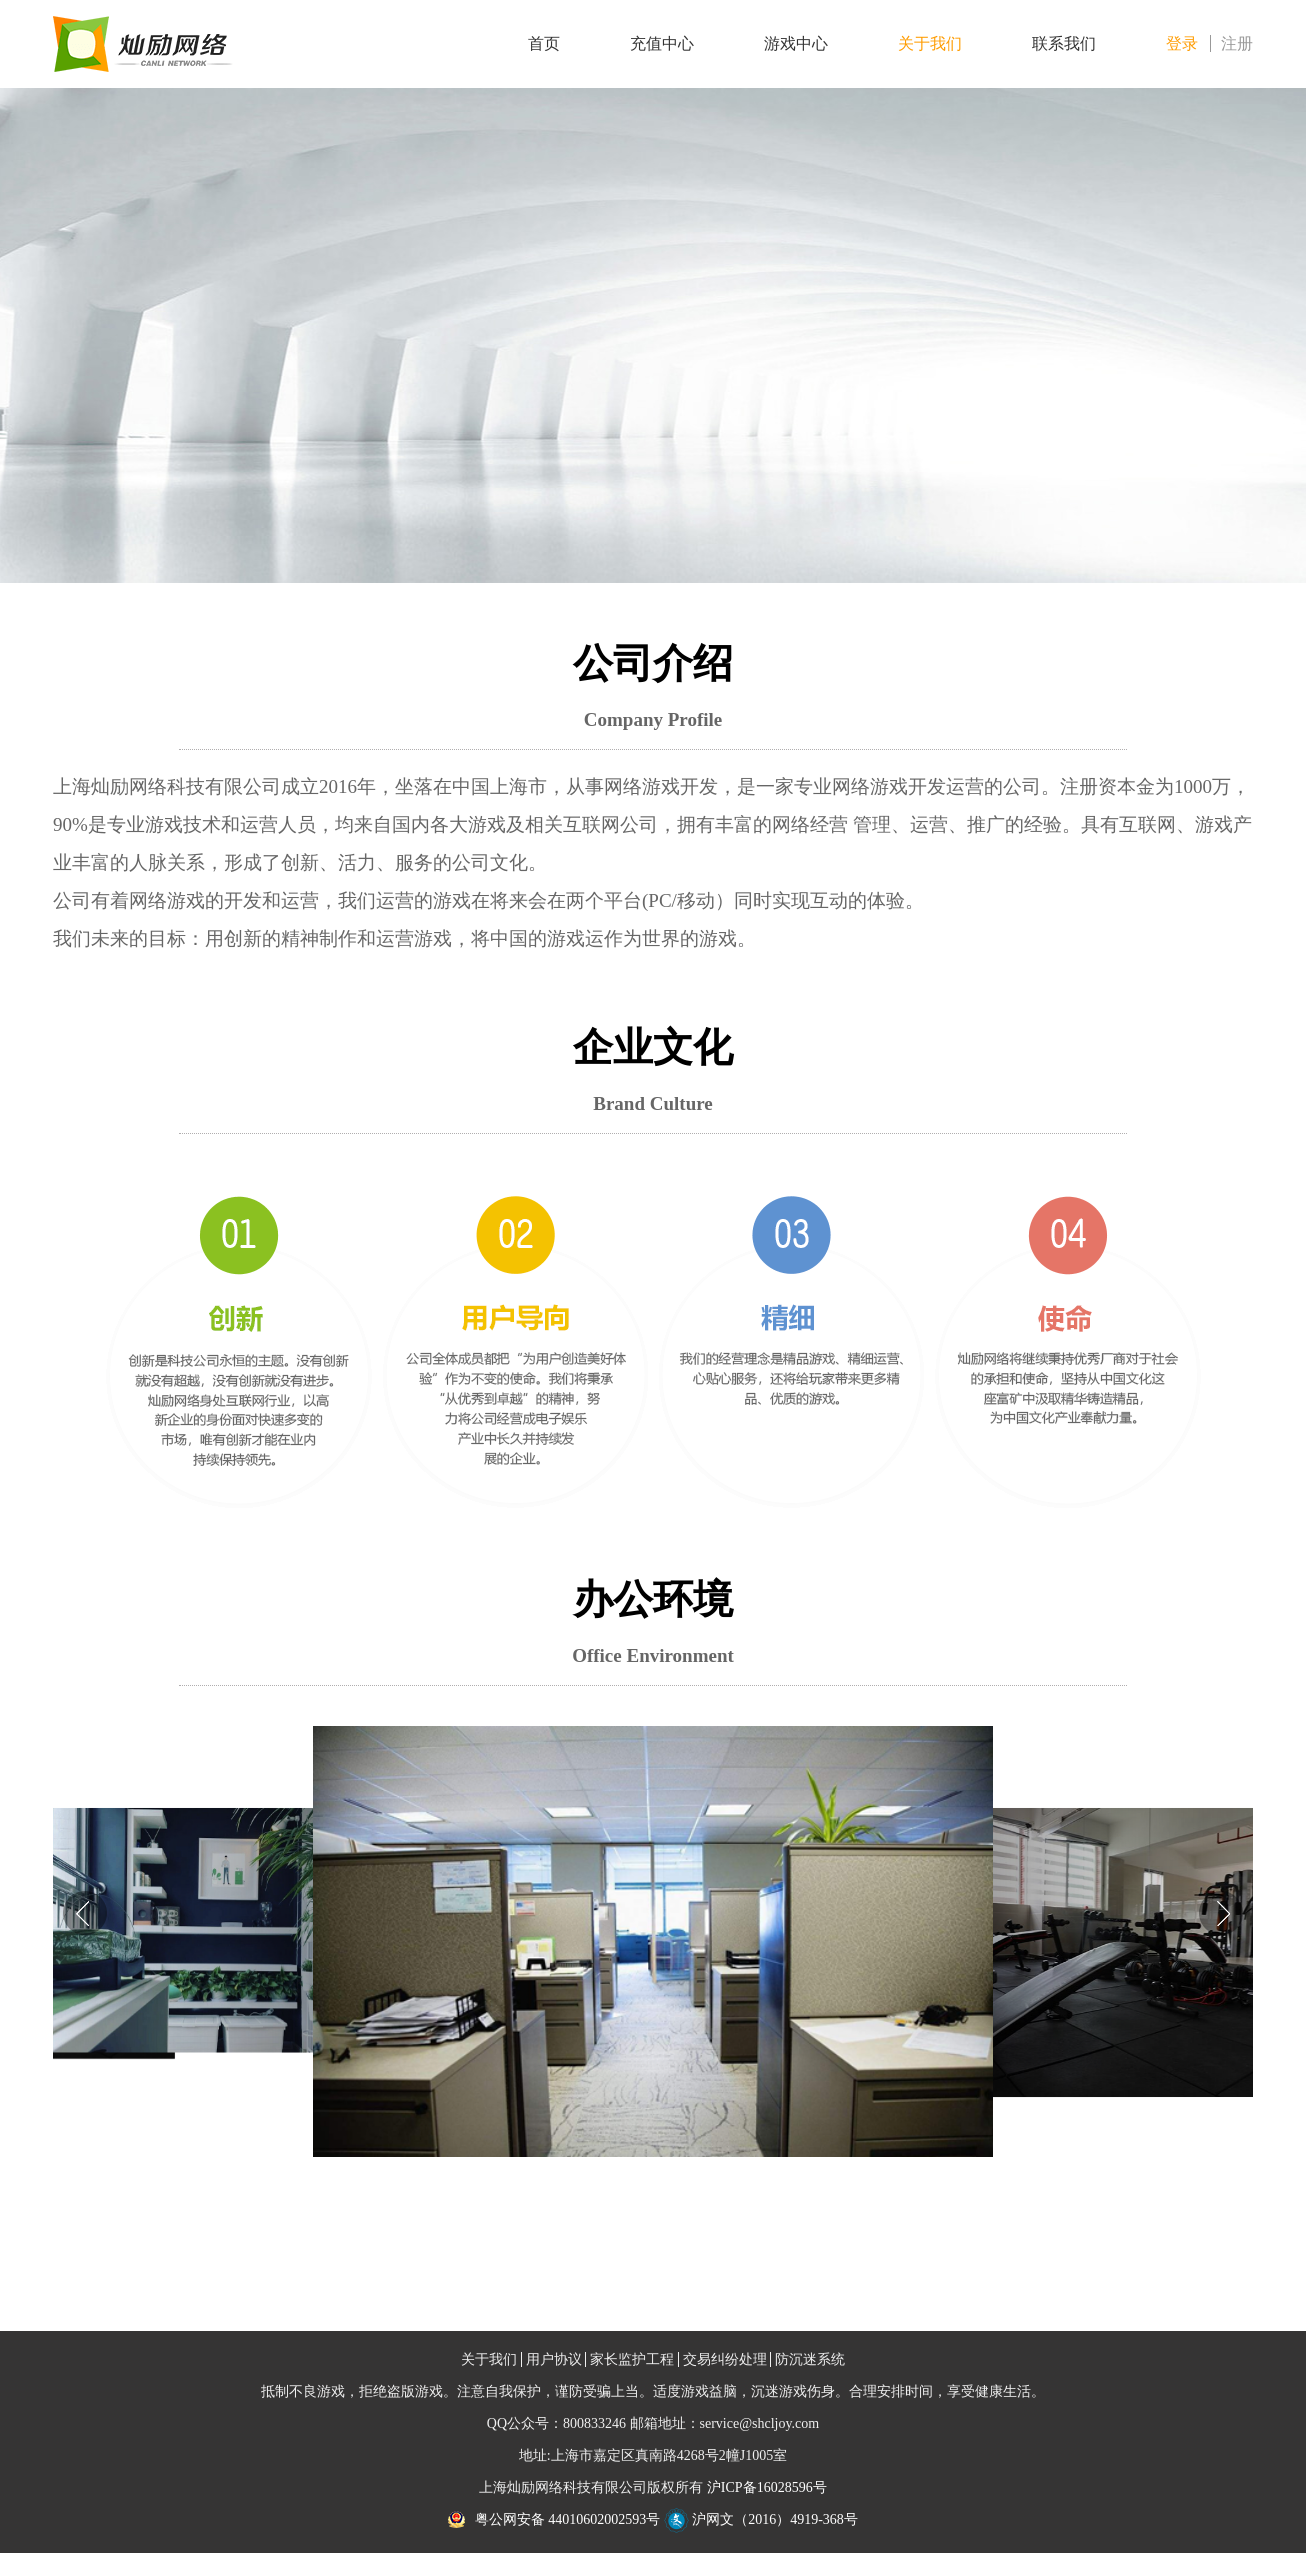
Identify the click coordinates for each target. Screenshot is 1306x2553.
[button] (1221, 1913)
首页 (544, 43)
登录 (1182, 43)
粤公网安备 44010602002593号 (568, 2519)
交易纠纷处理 (725, 2359)
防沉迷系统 (810, 2359)
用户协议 (554, 2359)
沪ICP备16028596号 (767, 2487)
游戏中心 (796, 43)
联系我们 (1064, 43)
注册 (1237, 43)
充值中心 (662, 43)
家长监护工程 (632, 2359)
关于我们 (930, 43)
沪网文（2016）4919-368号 (761, 2519)
